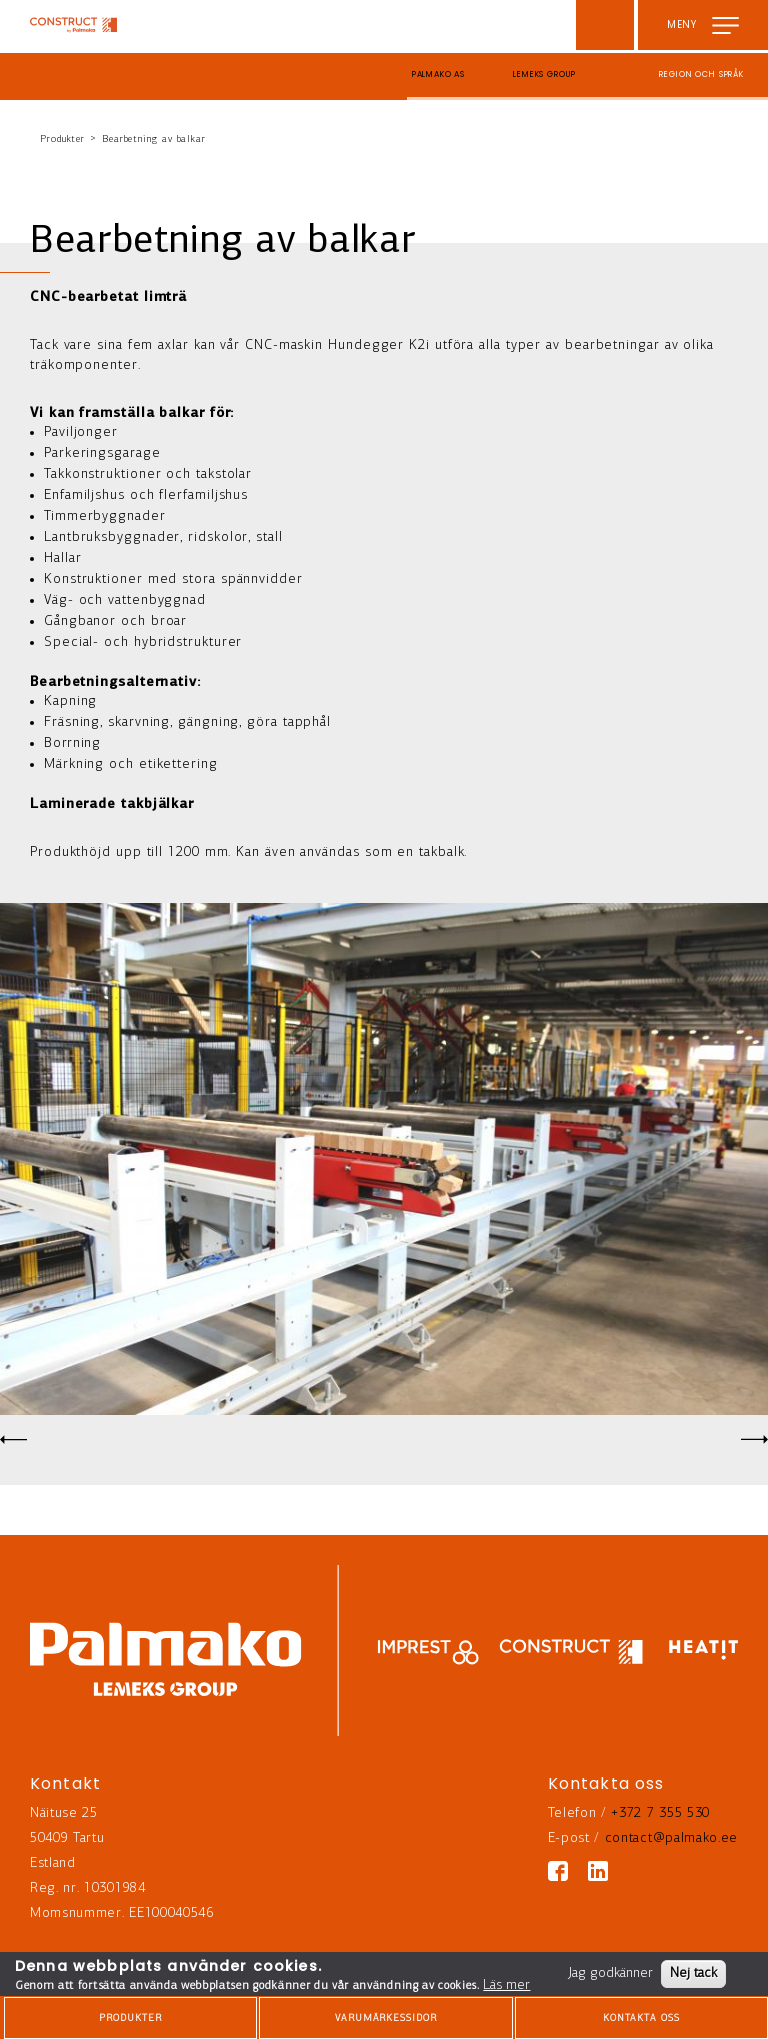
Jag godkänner (610, 1973)
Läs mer (506, 1985)
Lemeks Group (544, 74)
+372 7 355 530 (660, 1813)
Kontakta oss (641, 2018)
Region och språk (701, 74)
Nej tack (693, 1973)
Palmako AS (439, 74)
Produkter (62, 139)
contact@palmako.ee (671, 1838)
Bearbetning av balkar (154, 139)
